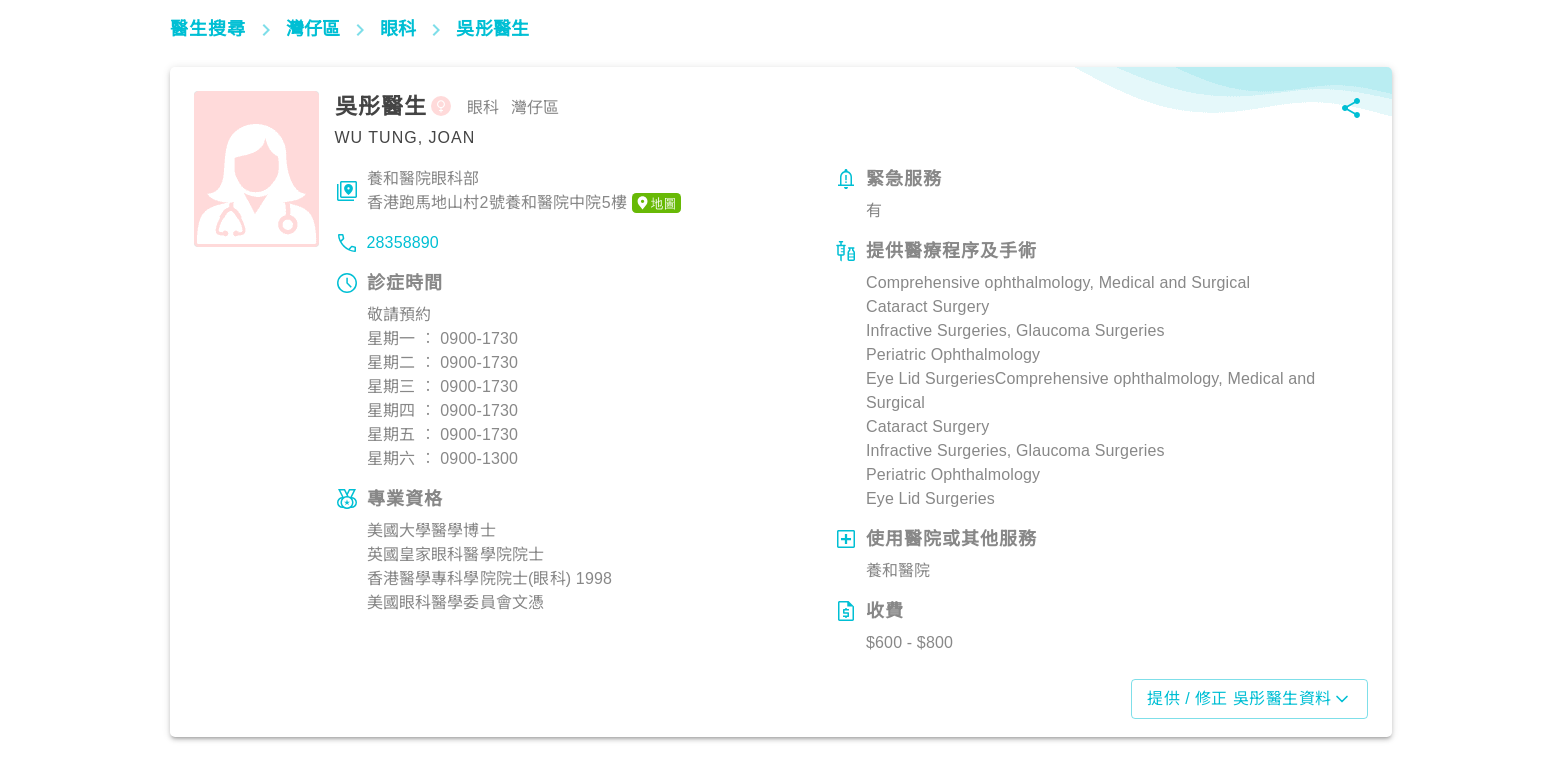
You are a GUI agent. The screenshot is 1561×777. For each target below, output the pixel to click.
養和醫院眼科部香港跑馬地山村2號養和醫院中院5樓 (524, 192)
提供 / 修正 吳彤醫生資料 (1249, 699)
